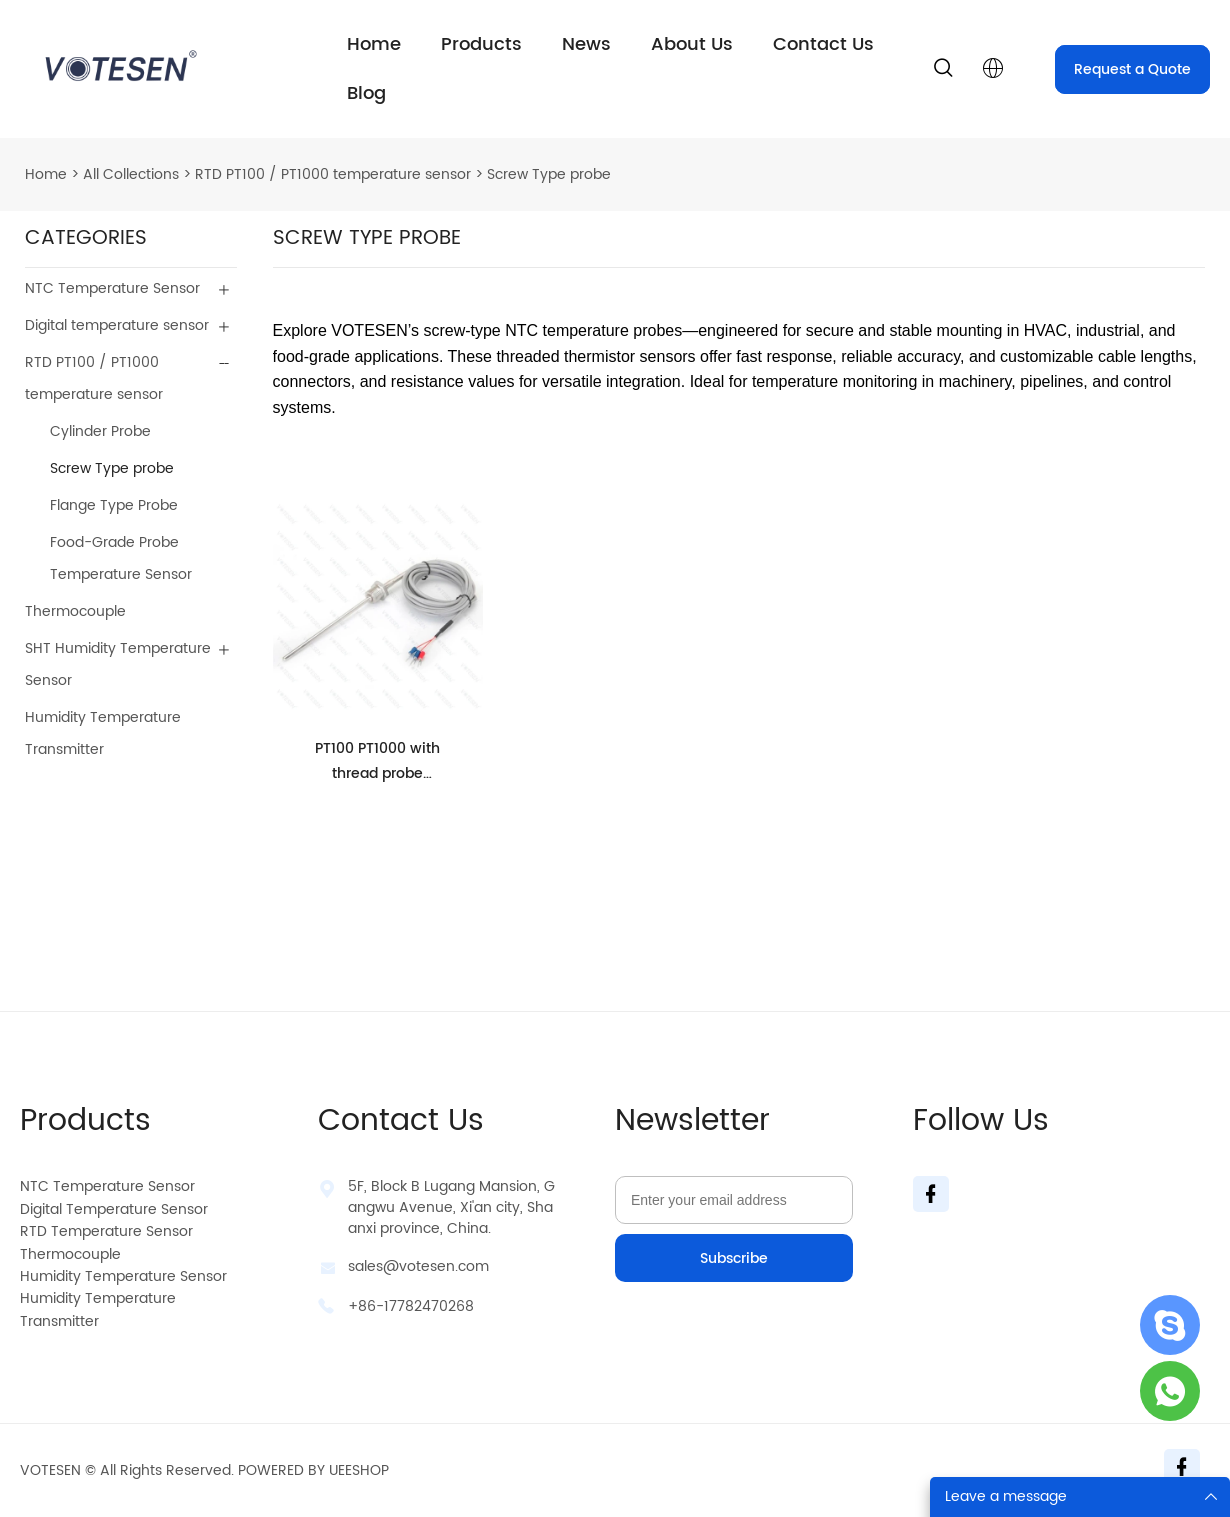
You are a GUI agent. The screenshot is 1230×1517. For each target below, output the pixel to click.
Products (481, 44)
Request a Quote (1132, 69)
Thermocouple (75, 611)
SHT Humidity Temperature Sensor (118, 664)
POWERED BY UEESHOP (313, 1470)
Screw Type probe (549, 174)
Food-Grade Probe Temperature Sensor (121, 558)
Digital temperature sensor (117, 325)
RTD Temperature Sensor (106, 1231)
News (586, 44)
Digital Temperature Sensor (114, 1209)
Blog (366, 93)
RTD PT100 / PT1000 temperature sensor (333, 174)
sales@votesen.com (418, 1266)
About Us (692, 44)
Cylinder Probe (100, 431)
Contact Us (823, 44)
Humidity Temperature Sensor (123, 1276)
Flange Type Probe (114, 505)
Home (374, 44)
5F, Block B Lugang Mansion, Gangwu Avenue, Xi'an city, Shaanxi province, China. (451, 1207)
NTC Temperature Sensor (112, 288)
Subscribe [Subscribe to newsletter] (734, 1258)
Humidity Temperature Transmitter (103, 733)
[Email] (734, 1200)
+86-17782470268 (411, 1306)
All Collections (131, 174)
